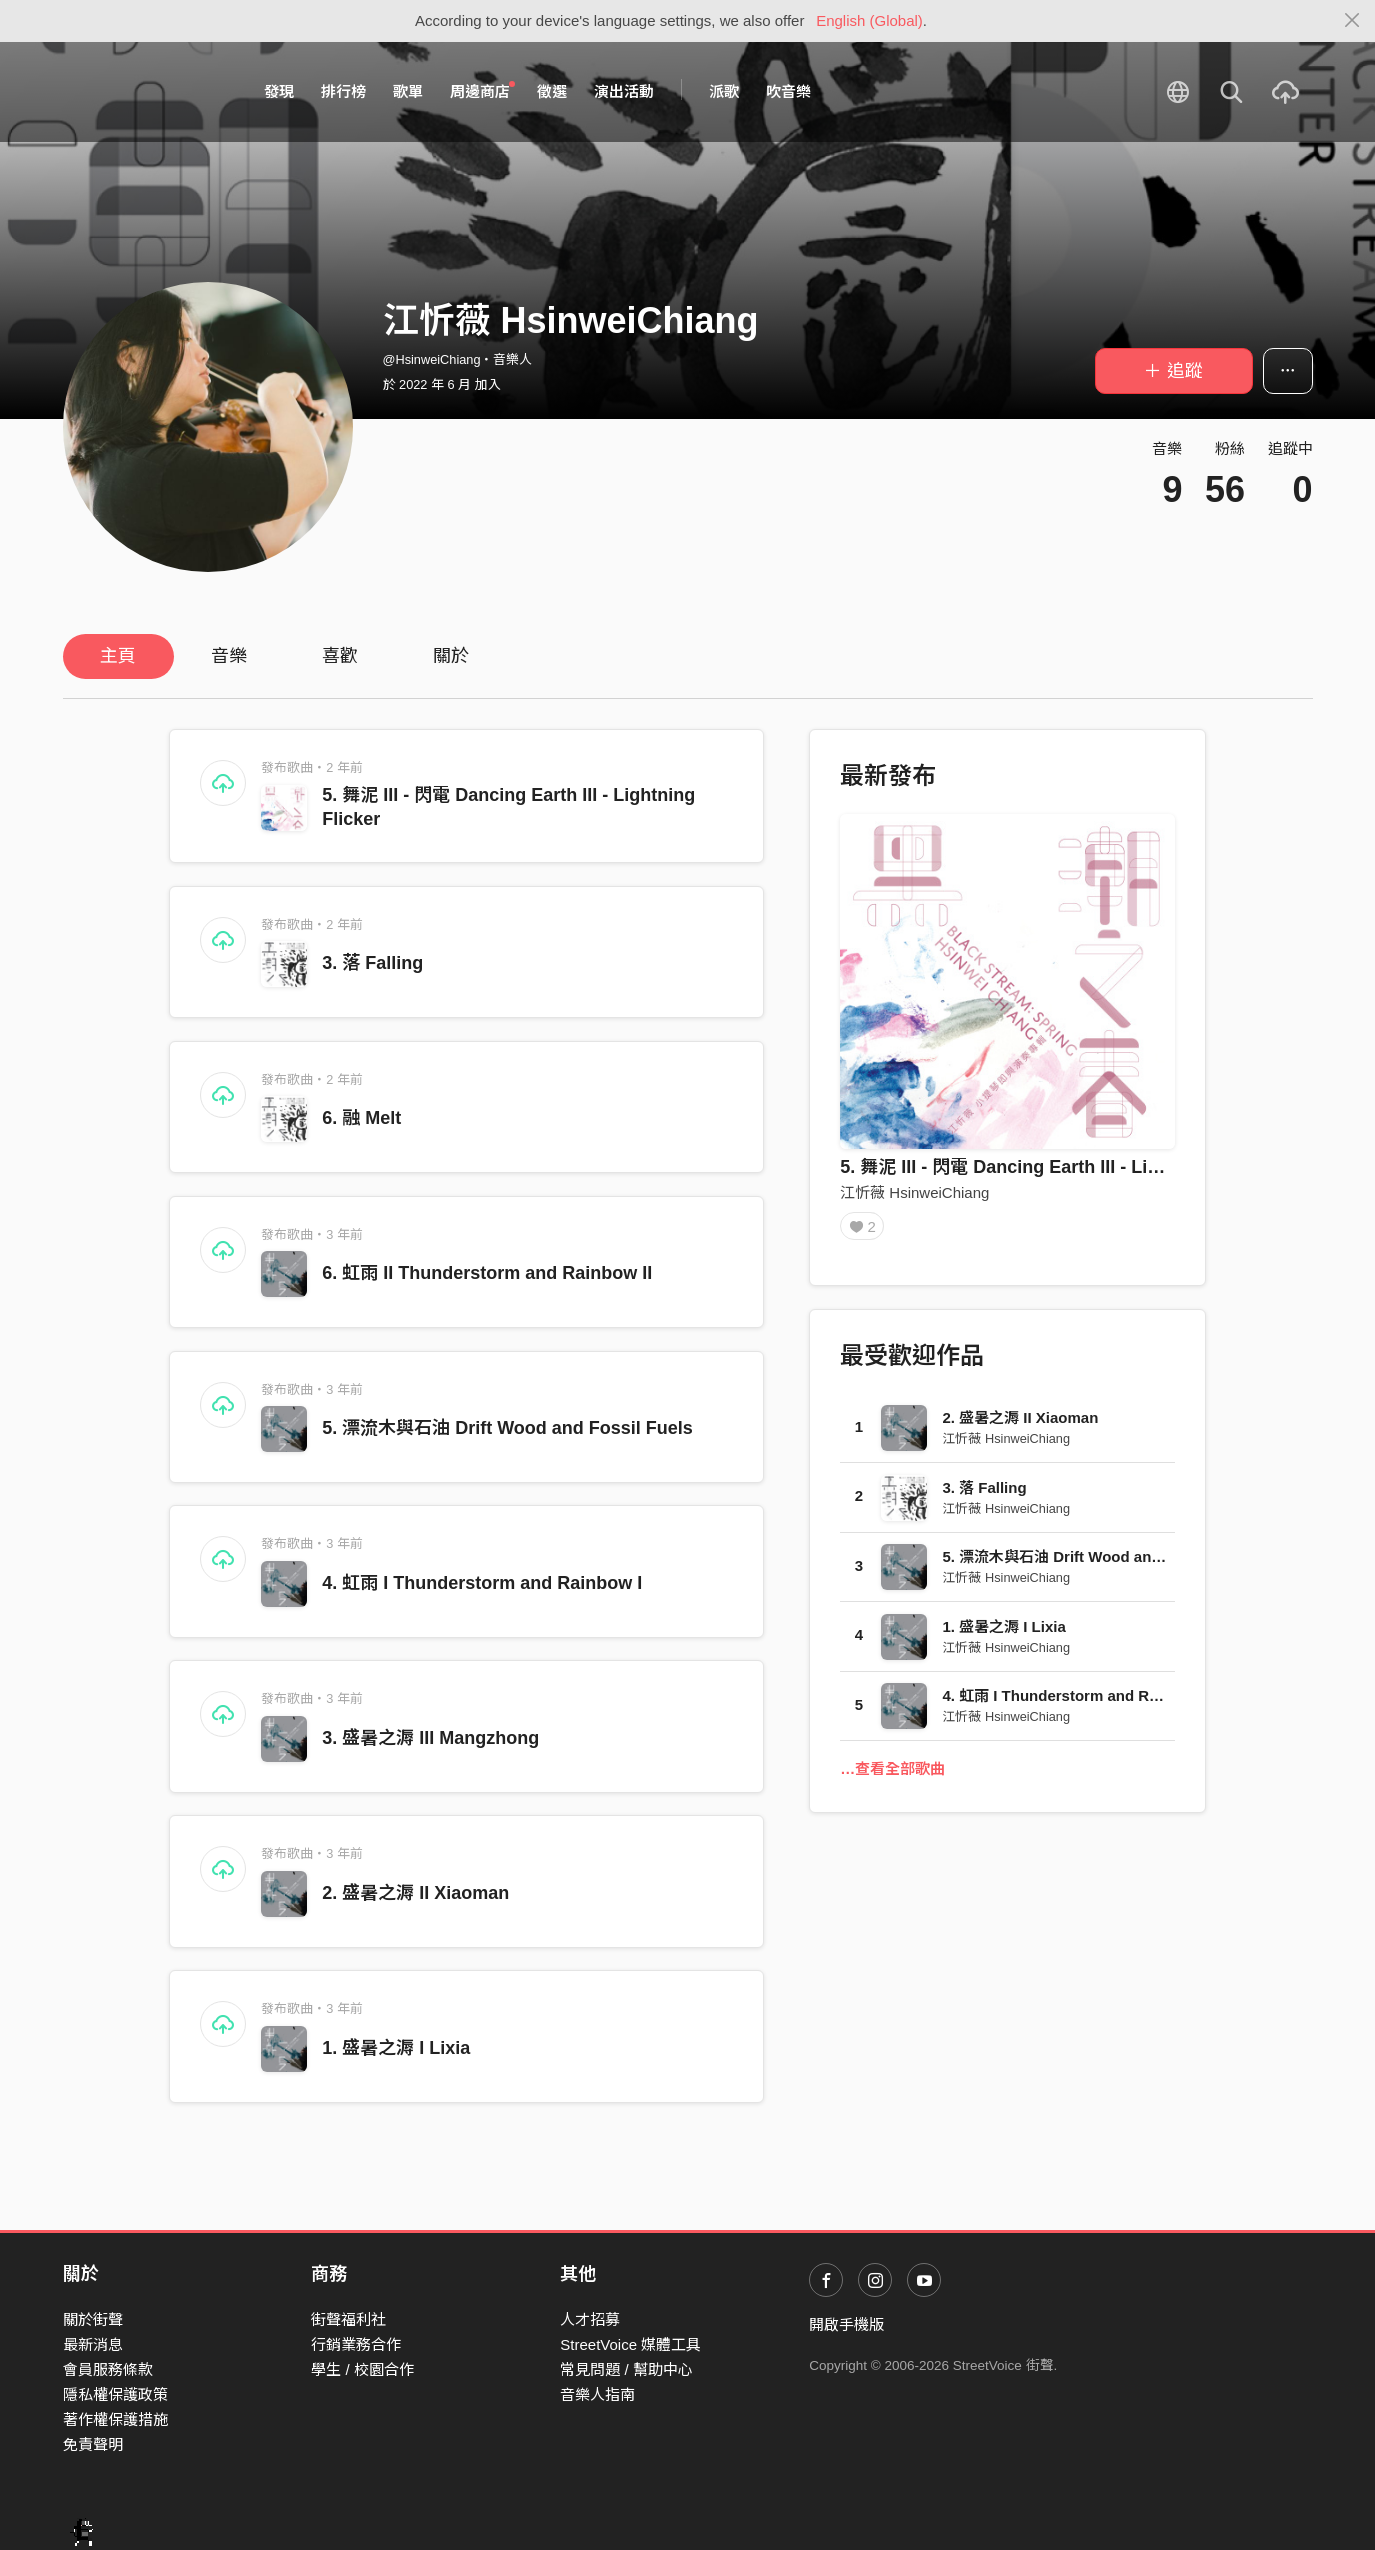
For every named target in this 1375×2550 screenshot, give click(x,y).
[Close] (1352, 21)
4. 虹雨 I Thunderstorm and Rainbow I (482, 1583)
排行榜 (343, 91)
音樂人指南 (597, 2394)
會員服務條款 (108, 2369)
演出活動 (624, 91)
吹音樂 (788, 91)
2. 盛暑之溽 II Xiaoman (415, 1893)
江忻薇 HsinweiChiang (914, 1192)
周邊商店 (483, 91)
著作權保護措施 (115, 2419)
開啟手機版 (846, 2324)
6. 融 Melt (361, 1118)
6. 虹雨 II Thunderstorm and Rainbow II (487, 1273)
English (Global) (869, 20)
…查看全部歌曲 (892, 1775)
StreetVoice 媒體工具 (630, 2344)
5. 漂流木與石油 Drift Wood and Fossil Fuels (507, 1428)
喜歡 (340, 656)
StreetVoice (145, 92)
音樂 (229, 656)
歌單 (408, 91)
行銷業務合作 (356, 2344)
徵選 (552, 91)
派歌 (724, 91)
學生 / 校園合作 (362, 2369)
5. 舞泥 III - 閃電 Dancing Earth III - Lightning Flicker (1058, 1167)
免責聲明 (93, 2444)
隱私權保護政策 (115, 2394)
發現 (279, 91)
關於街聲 (93, 2319)
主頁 (118, 656)
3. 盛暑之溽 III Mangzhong (430, 1738)
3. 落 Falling (372, 963)
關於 (451, 656)
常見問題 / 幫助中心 (626, 2369)
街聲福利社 (348, 2319)
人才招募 (590, 2319)
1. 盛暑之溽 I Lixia (396, 2048)
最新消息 (93, 2344)
